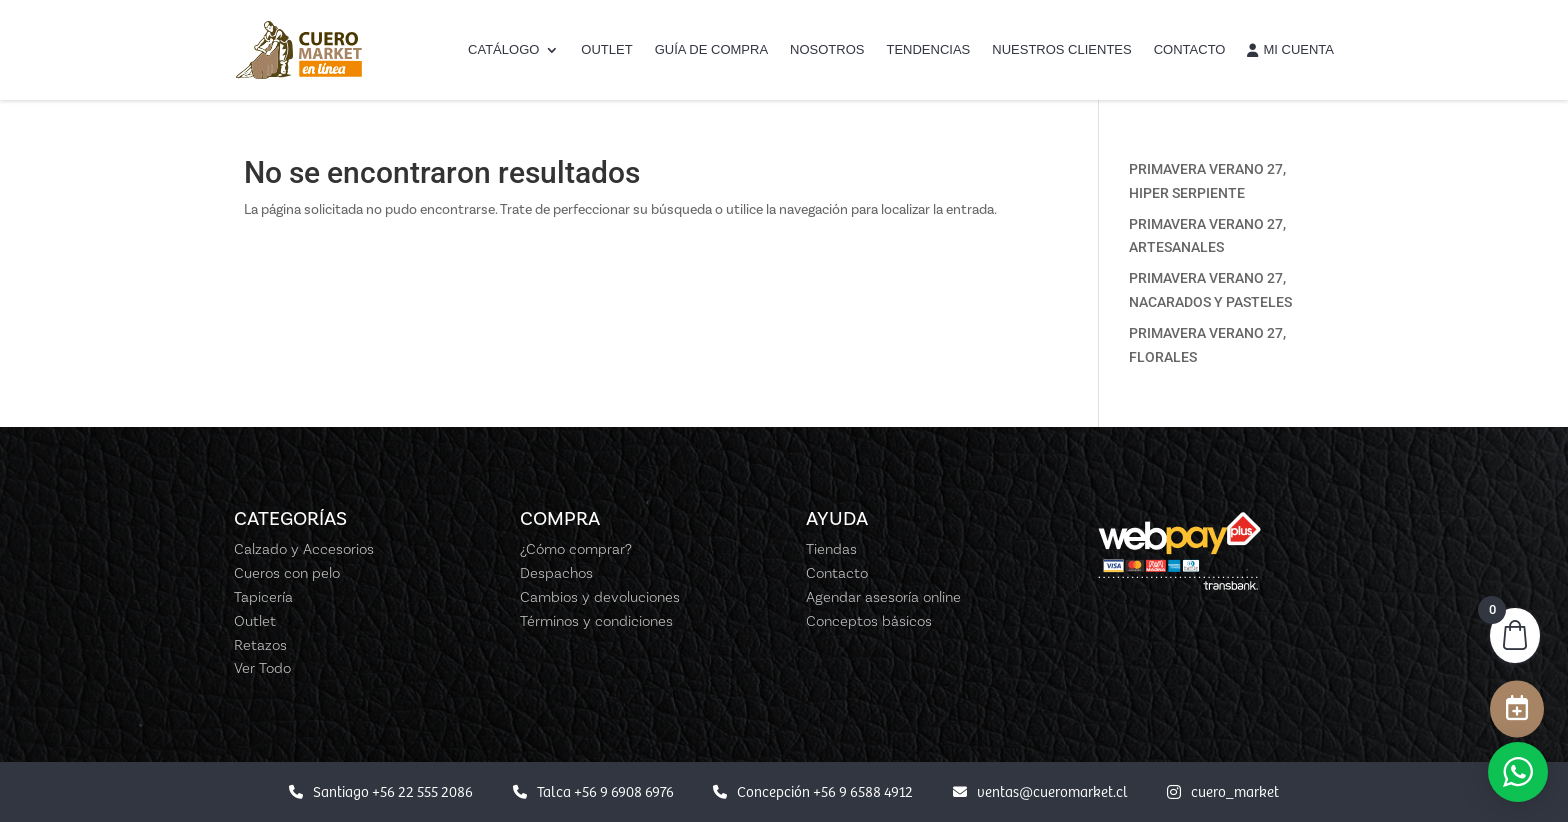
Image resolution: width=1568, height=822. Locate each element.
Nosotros (827, 49)
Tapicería (263, 597)
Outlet (606, 49)
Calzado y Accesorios (304, 549)
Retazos (260, 645)
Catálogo (503, 49)
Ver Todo (262, 668)
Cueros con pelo (287, 573)
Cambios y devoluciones (600, 597)
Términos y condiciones (596, 621)
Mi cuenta (1290, 49)
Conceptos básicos (869, 621)
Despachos (556, 573)
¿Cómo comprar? (576, 549)
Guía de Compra (711, 49)
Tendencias (928, 49)
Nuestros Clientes (1061, 49)
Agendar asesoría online (883, 597)
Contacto (1190, 49)
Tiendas (831, 549)
